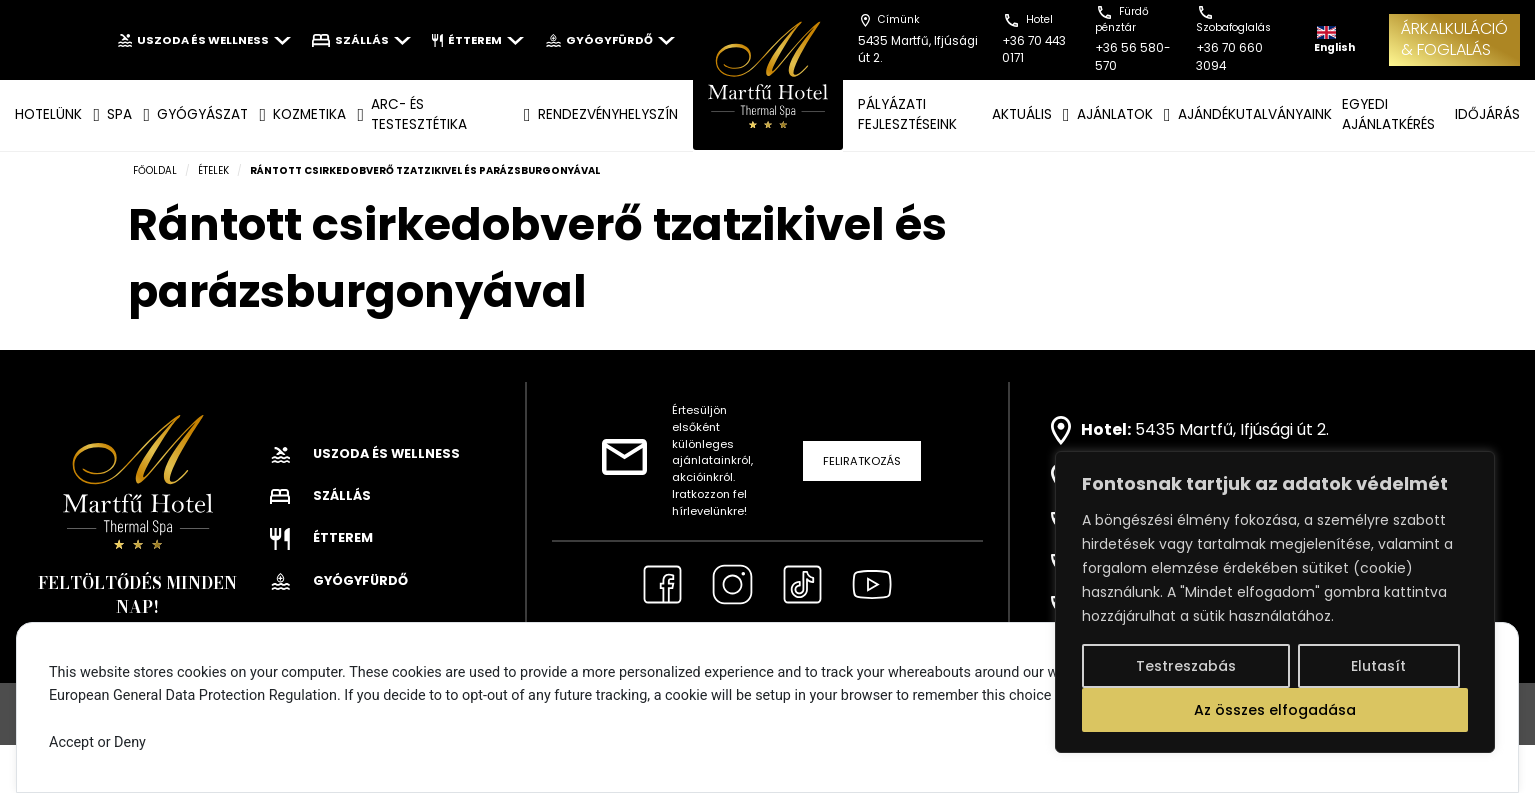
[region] (1275, 602)
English (1334, 40)
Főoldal (155, 170)
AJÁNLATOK (1115, 114)
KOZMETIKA (309, 114)
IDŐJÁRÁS (1487, 114)
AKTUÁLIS (1022, 114)
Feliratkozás (862, 461)
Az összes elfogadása (1275, 710)
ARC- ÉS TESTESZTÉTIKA (419, 114)
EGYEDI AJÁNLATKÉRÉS (1388, 114)
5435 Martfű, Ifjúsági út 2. (1232, 429)
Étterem (478, 40)
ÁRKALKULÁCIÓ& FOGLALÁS (1454, 39)
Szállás (361, 40)
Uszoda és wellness (204, 40)
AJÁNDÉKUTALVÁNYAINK (1255, 114)
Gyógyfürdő (609, 40)
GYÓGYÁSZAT (202, 114)
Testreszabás (1186, 666)
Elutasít (1378, 666)
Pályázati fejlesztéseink (907, 114)
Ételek (213, 170)
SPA (119, 114)
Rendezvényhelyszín (608, 114)
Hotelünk (48, 114)
